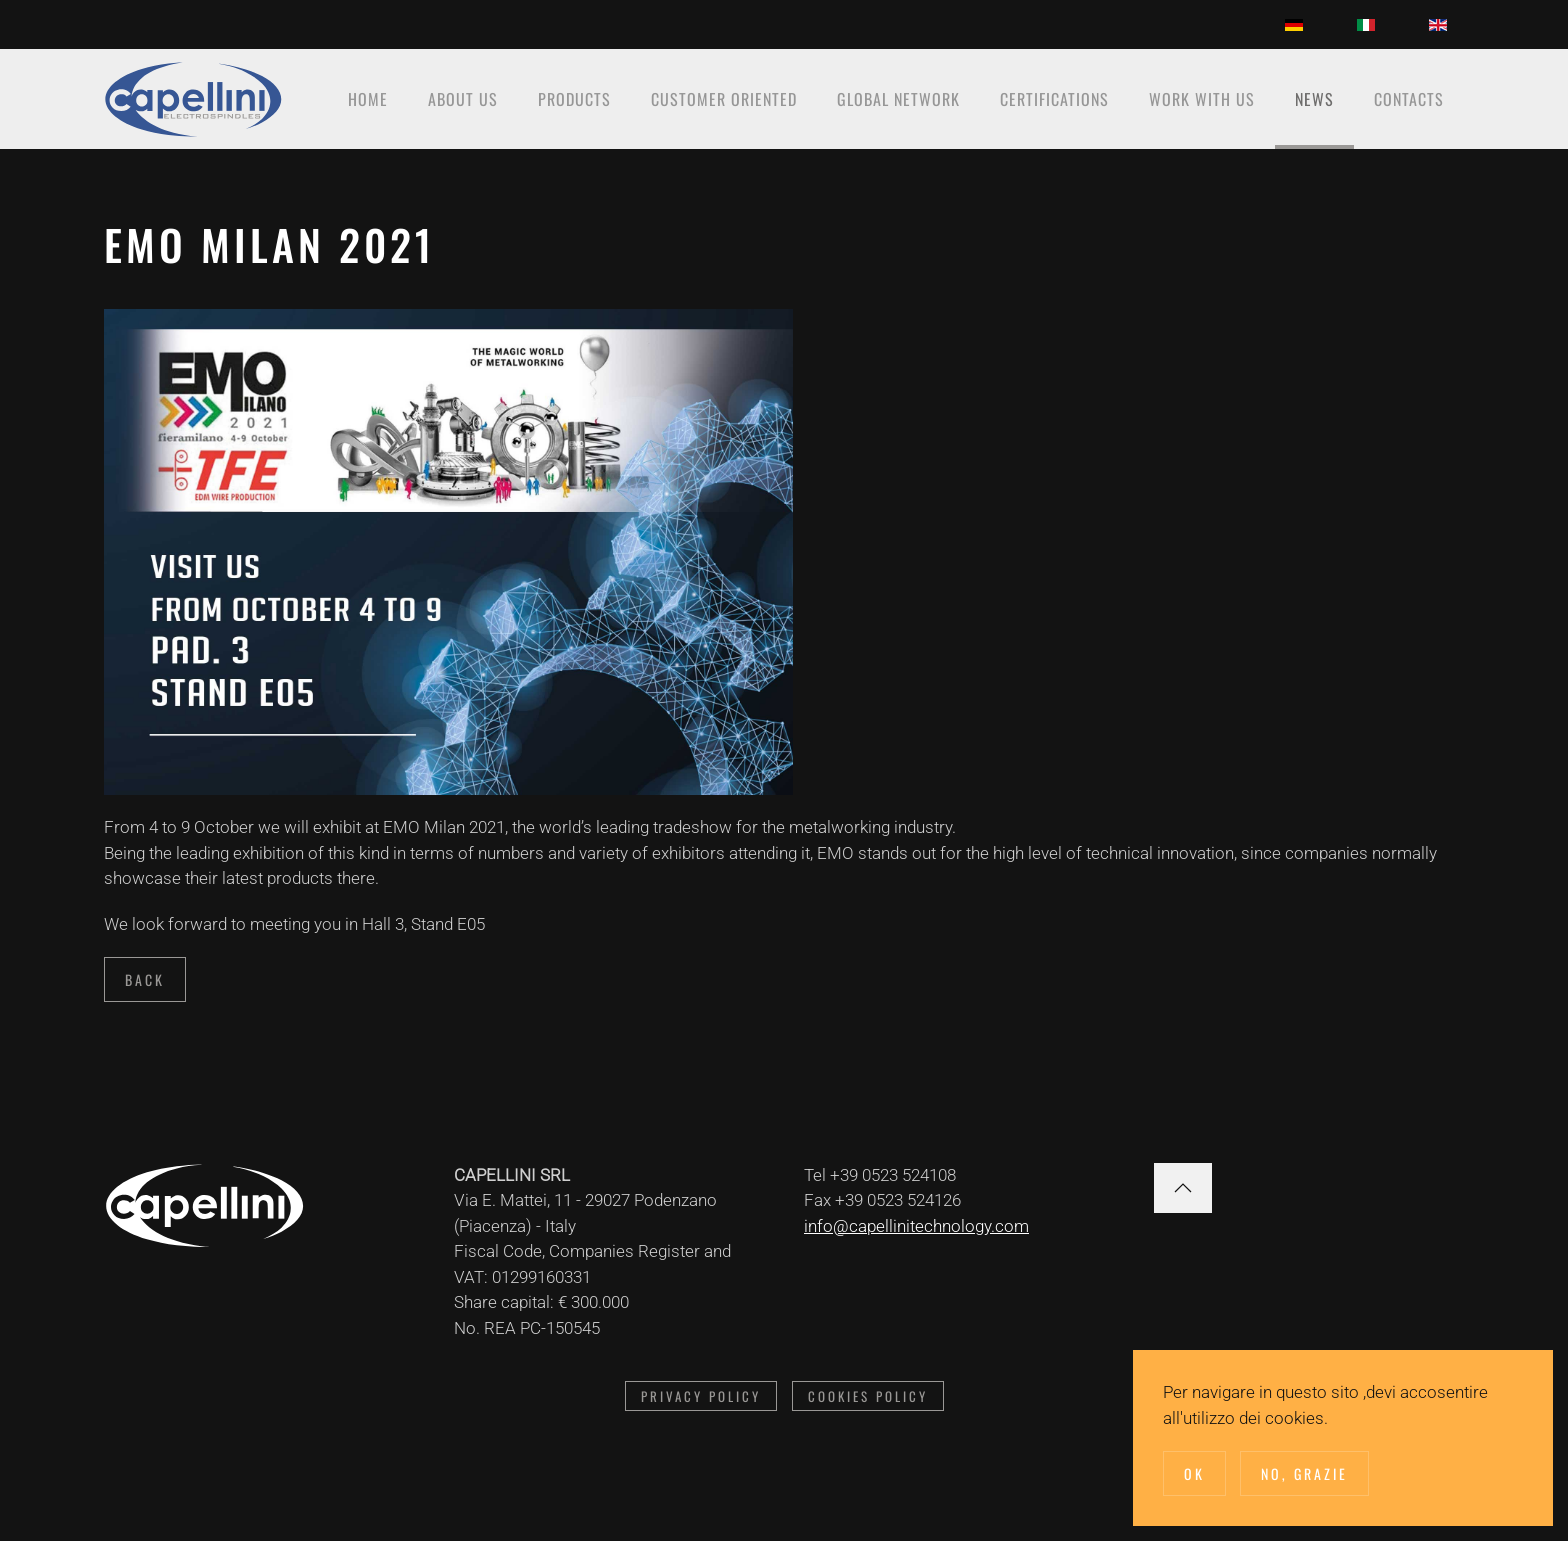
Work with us (1202, 99)
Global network (898, 99)
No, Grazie (1304, 1473)
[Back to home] (194, 99)
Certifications (1054, 99)
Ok (1194, 1473)
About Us (463, 99)
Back (145, 979)
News (1314, 99)
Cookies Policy (868, 1396)
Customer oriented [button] (724, 99)
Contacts (1409, 99)
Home (368, 99)
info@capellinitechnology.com (916, 1226)
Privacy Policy (701, 1396)
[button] (1183, 1188)
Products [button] (574, 99)
